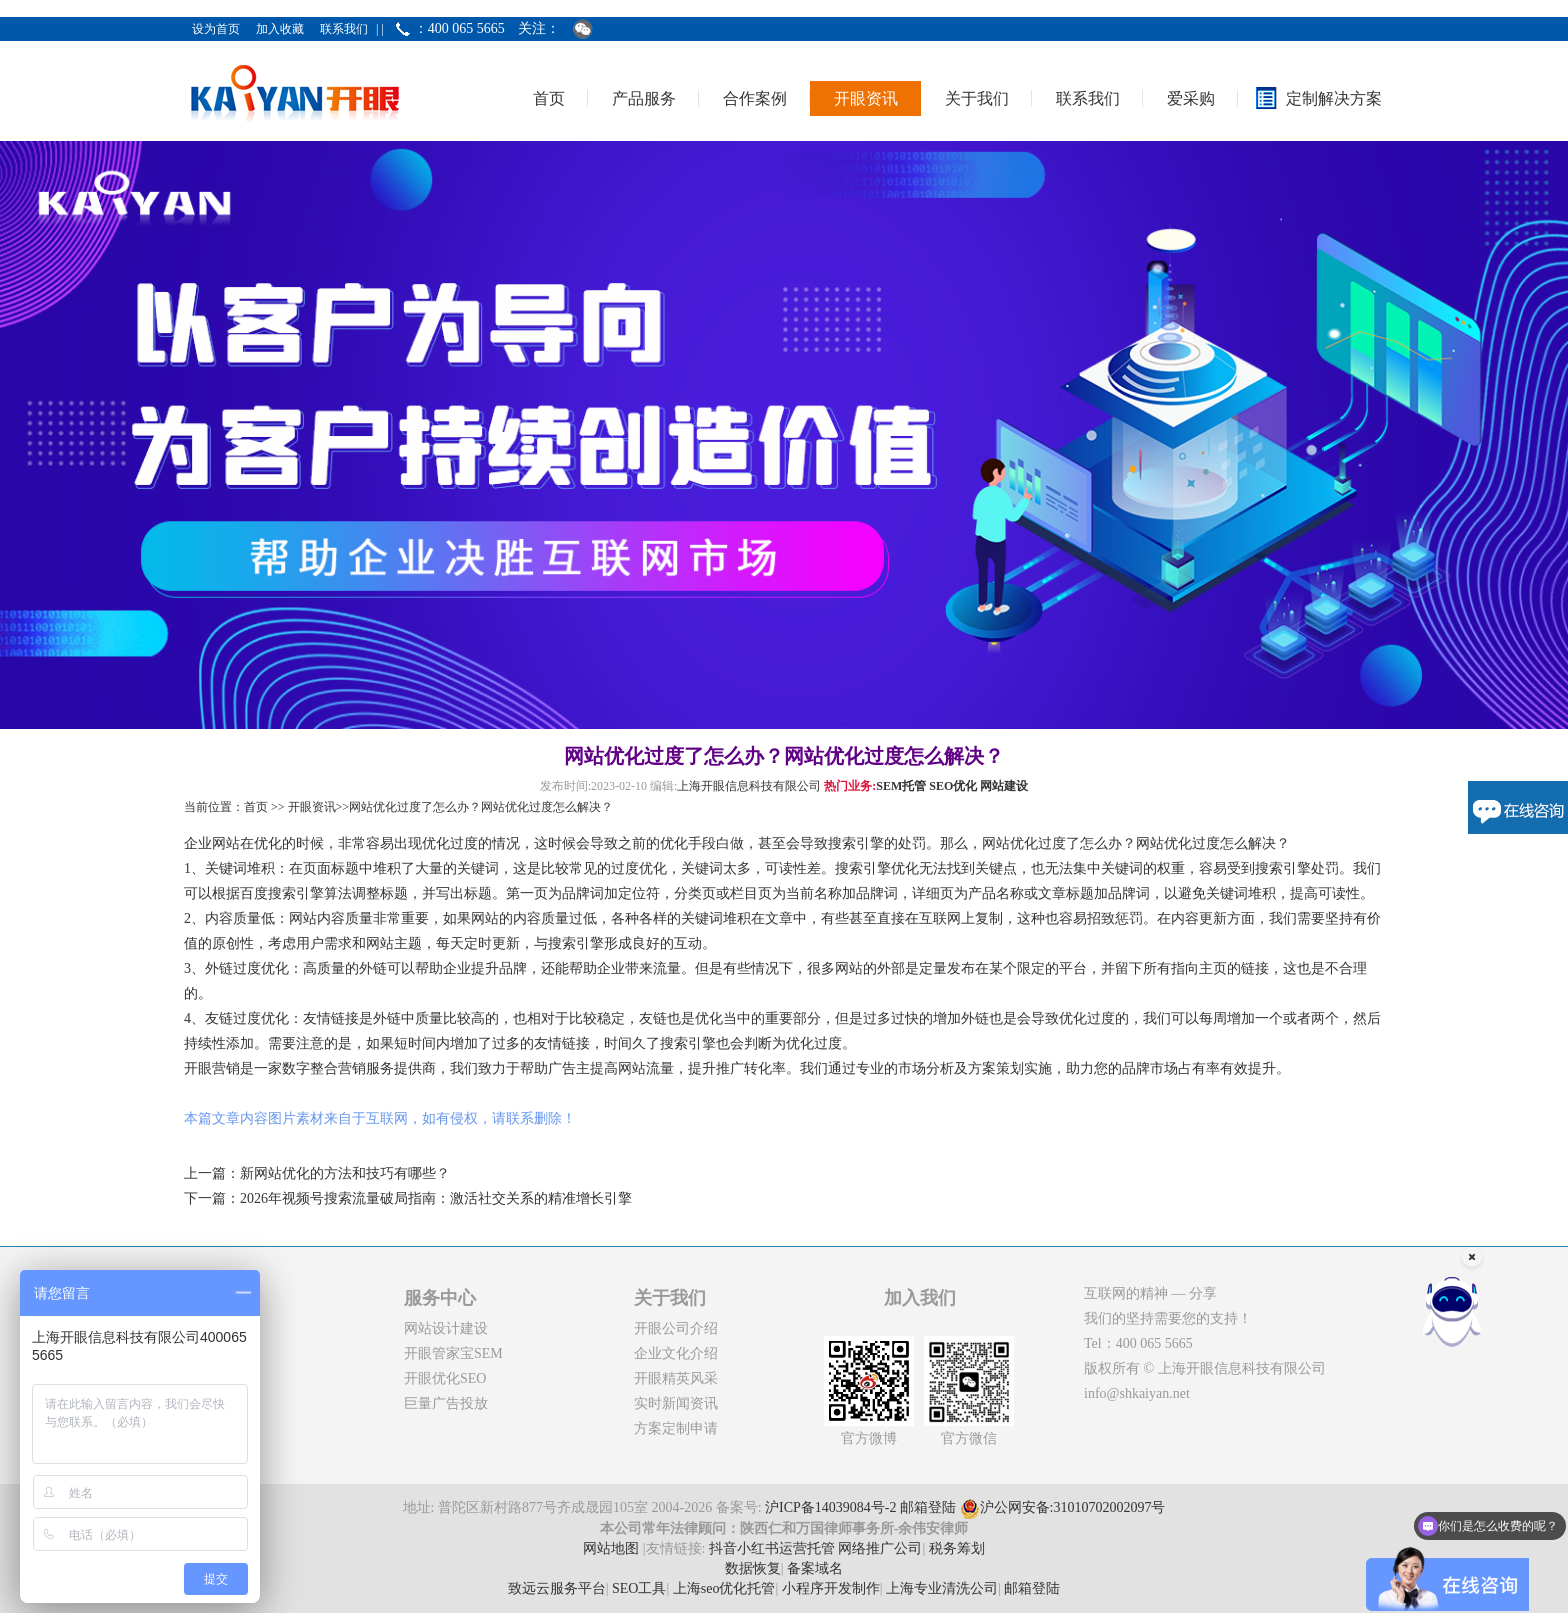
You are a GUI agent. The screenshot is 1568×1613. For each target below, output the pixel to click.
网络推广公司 (880, 1548)
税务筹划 (957, 1548)
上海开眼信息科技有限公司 (749, 786)
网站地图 (611, 1548)
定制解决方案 (1334, 98)
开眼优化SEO (445, 1378)
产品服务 (644, 98)
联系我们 (344, 29)
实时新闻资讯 (676, 1403)
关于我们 (977, 98)
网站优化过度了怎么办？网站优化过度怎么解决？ (481, 807)
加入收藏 (280, 29)
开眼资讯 (866, 98)
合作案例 (755, 98)
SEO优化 (953, 786)
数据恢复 (753, 1568)
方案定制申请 (676, 1428)
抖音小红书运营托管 (772, 1548)
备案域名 (815, 1568)
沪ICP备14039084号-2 (830, 1508)
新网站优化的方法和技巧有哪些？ (345, 1173)
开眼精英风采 (676, 1378)
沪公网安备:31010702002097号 (1063, 1508)
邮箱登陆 (928, 1508)
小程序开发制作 (831, 1588)
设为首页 (216, 29)
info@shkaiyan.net (1137, 1393)
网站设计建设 (446, 1328)
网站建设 (1004, 786)
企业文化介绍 (676, 1353)
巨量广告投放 (446, 1403)
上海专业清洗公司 (942, 1588)
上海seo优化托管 (724, 1588)
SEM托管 (901, 786)
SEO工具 (639, 1588)
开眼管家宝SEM (453, 1353)
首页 (549, 98)
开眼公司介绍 (676, 1328)
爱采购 (1191, 98)
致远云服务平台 (557, 1588)
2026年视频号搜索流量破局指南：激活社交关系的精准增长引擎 (436, 1198)
